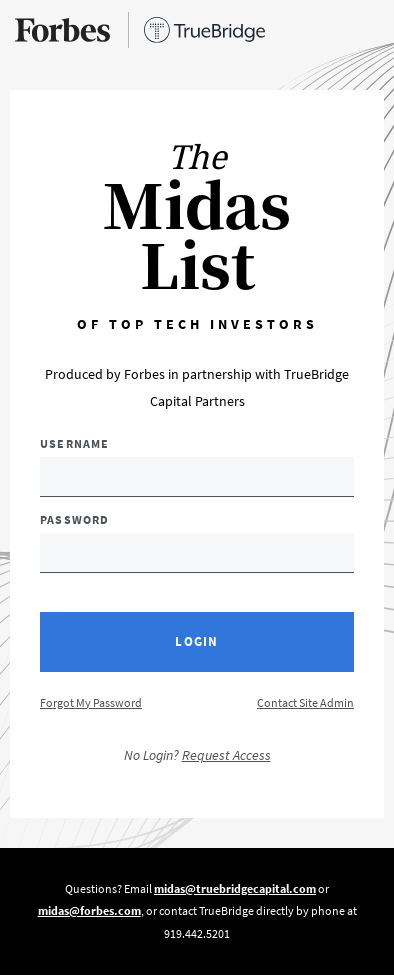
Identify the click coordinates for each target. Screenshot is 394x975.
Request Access (226, 755)
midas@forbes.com (89, 910)
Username (75, 443)
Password (75, 519)
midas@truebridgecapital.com (235, 888)
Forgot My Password (91, 702)
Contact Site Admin (305, 702)
